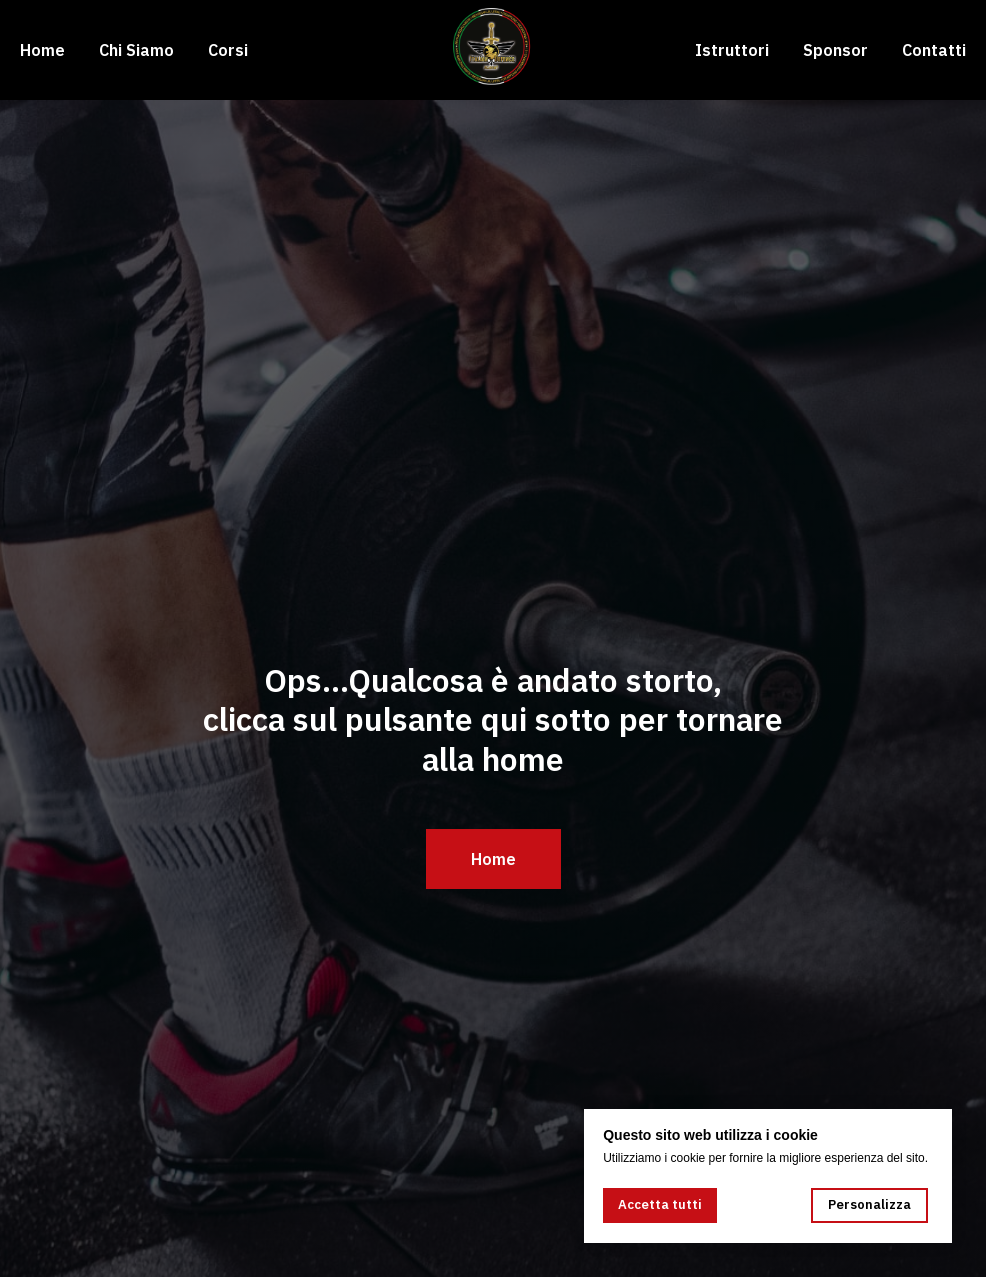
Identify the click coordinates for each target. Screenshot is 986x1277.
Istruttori (732, 50)
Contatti (934, 50)
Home (42, 50)
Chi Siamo (136, 50)
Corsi (228, 50)
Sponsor (835, 50)
